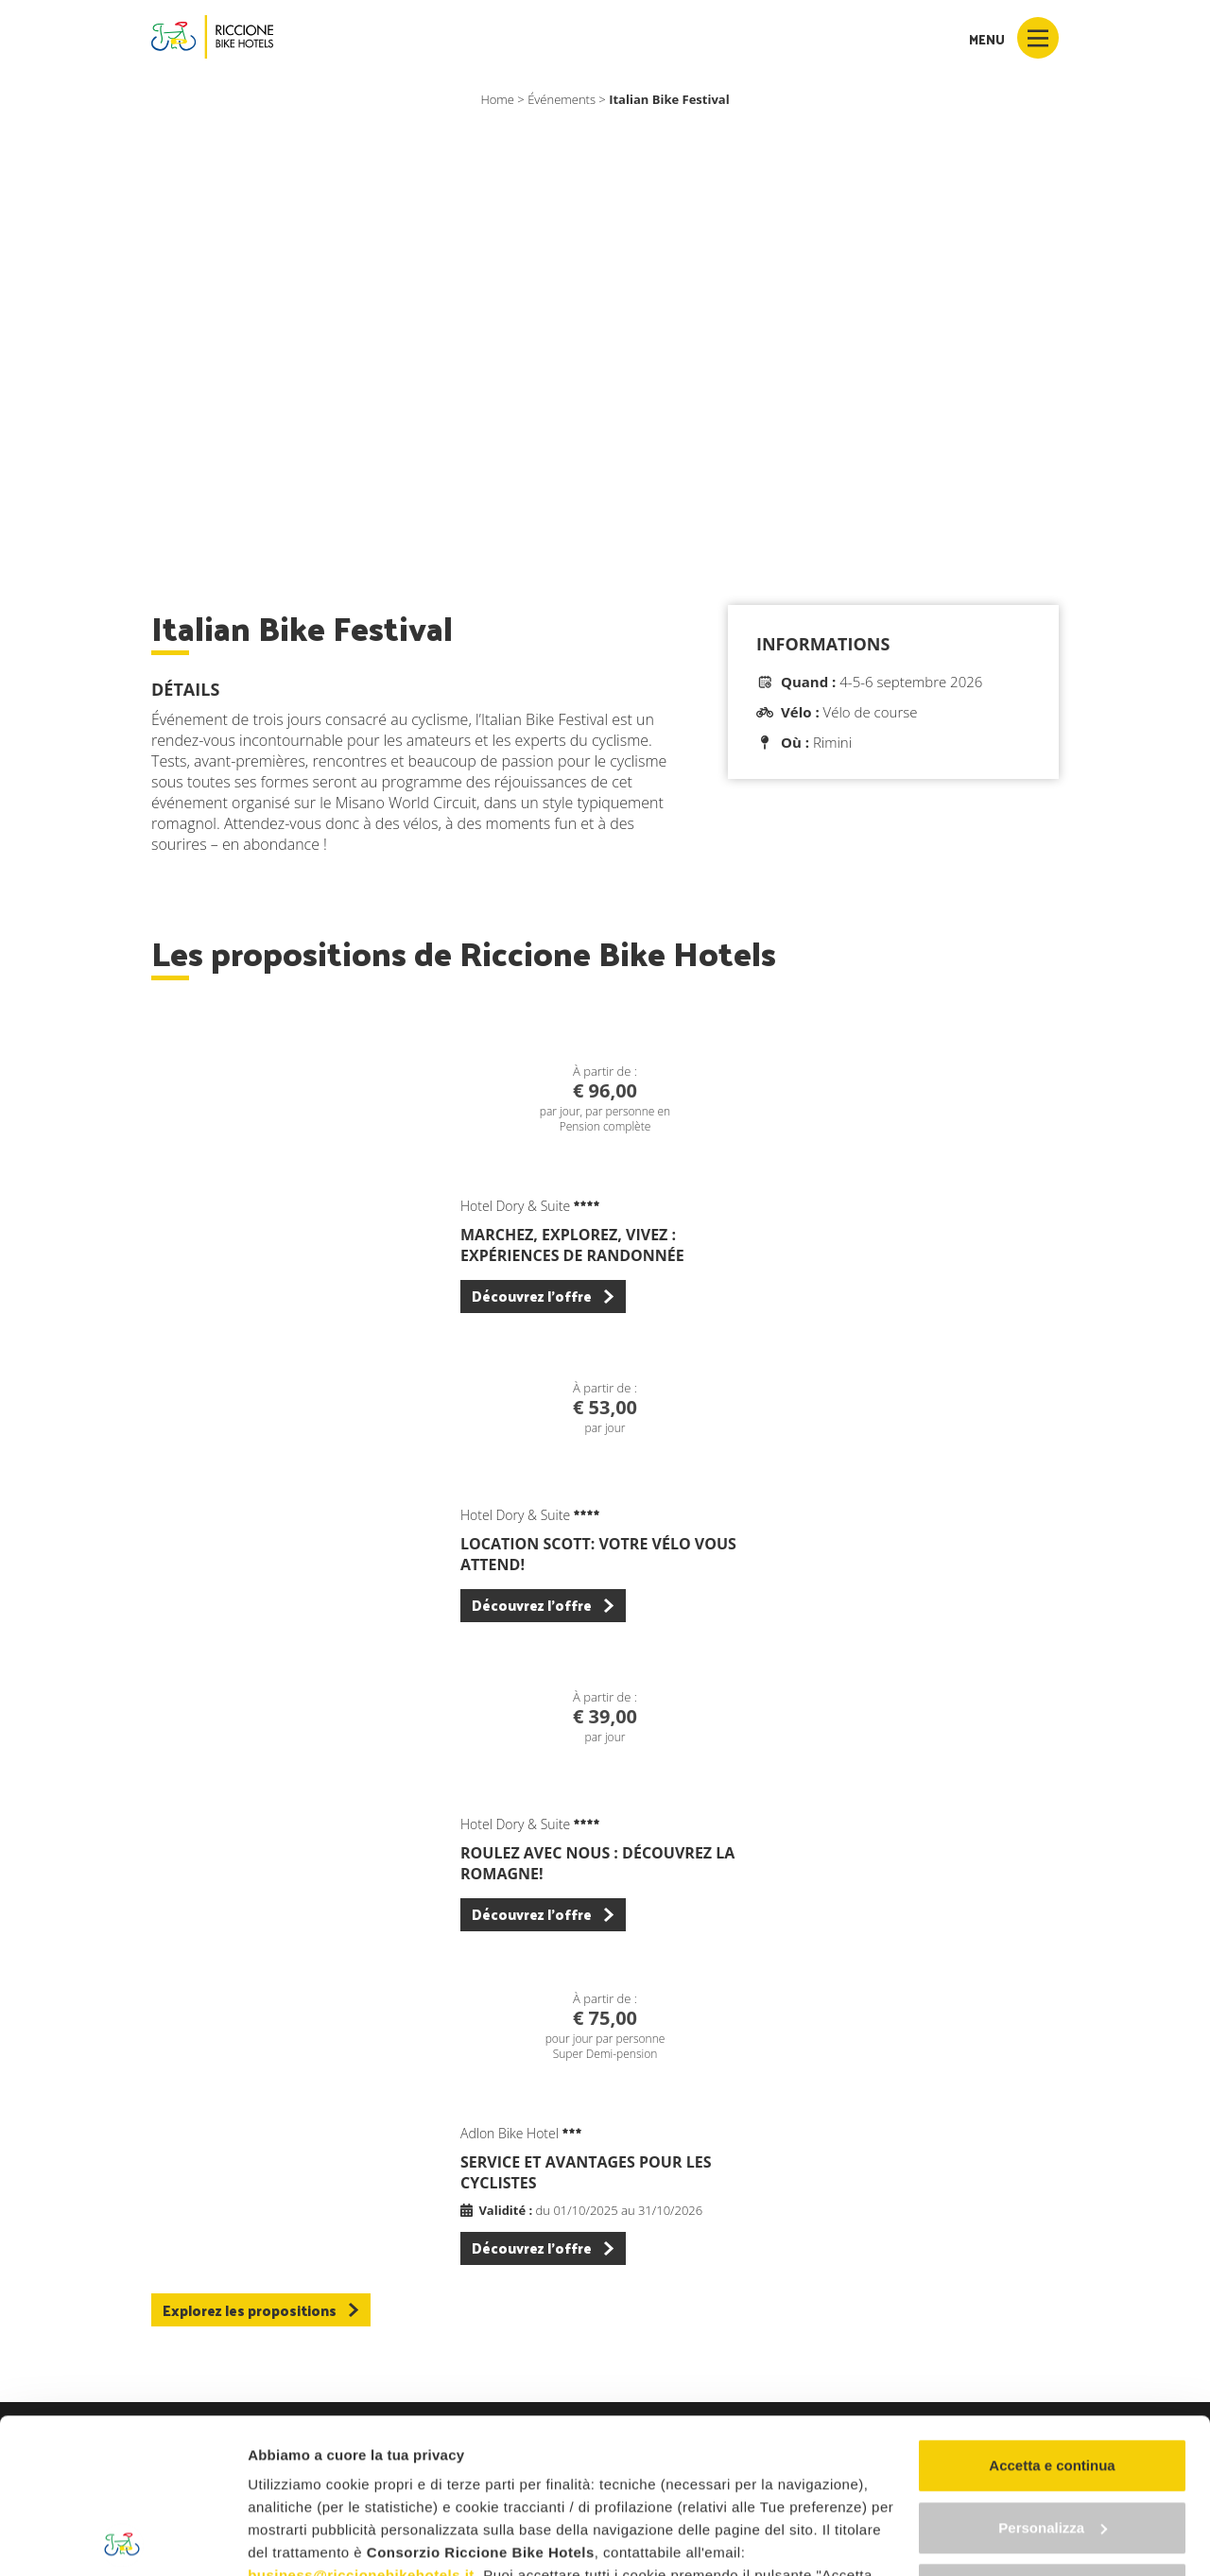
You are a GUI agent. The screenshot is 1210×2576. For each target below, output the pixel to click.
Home (497, 99)
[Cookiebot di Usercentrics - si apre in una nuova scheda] (122, 2539)
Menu (1014, 38)
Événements (561, 99)
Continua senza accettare (1052, 2435)
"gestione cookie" (695, 2489)
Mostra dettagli (299, 2539)
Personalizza (1052, 2373)
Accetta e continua (1052, 2311)
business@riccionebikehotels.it (361, 2420)
